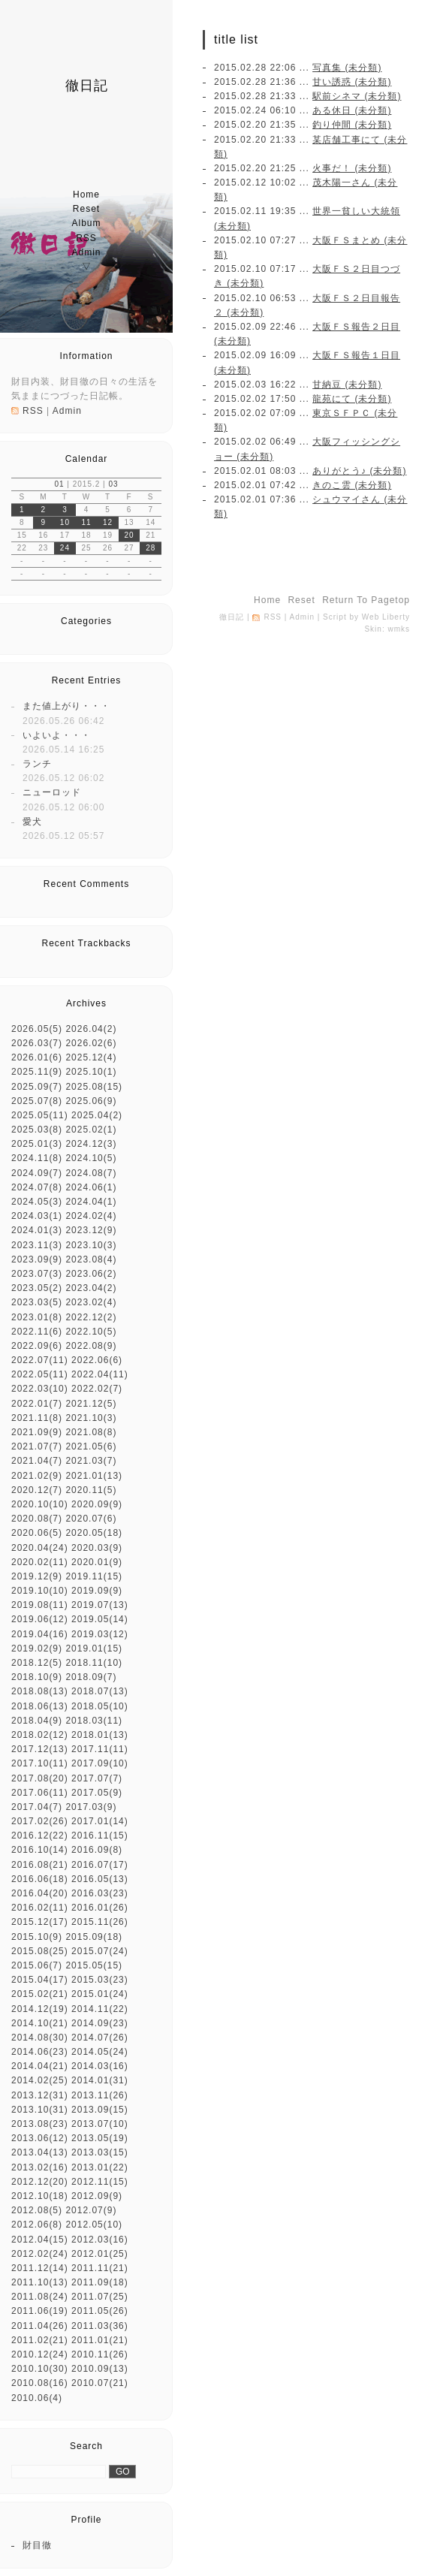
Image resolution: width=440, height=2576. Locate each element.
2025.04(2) (96, 1115)
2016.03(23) (99, 1893)
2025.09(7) (36, 1086)
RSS (86, 238)
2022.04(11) (99, 1374)
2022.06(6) (96, 1360)
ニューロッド (52, 792)
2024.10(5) (90, 1158)
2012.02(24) (39, 2254)
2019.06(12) (39, 1619)
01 (59, 484)
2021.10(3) (90, 1418)
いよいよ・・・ (57, 735)
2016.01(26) (99, 1907)
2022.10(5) (90, 1331)
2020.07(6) (90, 1518)
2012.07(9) (90, 2210)
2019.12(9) (36, 1576)
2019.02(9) (36, 1648)
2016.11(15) (99, 1835)
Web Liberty (386, 617)
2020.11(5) (90, 1490)
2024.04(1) (90, 1201)
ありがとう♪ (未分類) (359, 471)
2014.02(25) (39, 2080)
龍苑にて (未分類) (351, 399)
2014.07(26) (99, 2037)
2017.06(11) (39, 1792)
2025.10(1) (90, 1071)
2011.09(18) (99, 2282)
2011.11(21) (99, 2268)
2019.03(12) (99, 1634)
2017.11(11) (99, 1749)
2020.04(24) (39, 1548)
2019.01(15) (93, 1648)
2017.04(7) (36, 1807)
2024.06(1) (90, 1187)
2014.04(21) (39, 2066)
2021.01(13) (93, 1475)
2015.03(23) (99, 1979)
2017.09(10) (99, 1763)
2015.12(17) (39, 1922)
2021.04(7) (36, 1460)
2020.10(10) (39, 1504)
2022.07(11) (39, 1360)
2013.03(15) (99, 2152)
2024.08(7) (90, 1173)
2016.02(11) (39, 1907)
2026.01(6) (36, 1057)
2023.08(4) (90, 1259)
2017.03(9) (90, 1807)
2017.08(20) (39, 1778)
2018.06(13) (39, 1706)
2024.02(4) (90, 1216)
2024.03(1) (36, 1216)
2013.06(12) (39, 2138)
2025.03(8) (36, 1129)
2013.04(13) (39, 2152)
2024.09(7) (36, 1173)
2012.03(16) (99, 2239)
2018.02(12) (39, 1735)
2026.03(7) (36, 1043)
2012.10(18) (39, 2196)
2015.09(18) (93, 1937)
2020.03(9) (96, 1548)
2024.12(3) (90, 1144)
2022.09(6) (36, 1346)
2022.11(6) (36, 1331)
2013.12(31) (39, 2095)
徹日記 (86, 85)
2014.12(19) (39, 2009)
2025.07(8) (36, 1101)
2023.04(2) (90, 1288)
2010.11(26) (99, 2354)
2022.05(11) (39, 1374)
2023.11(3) (36, 1245)
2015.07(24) (99, 1951)
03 (113, 484)
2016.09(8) (96, 1850)
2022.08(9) (90, 1346)
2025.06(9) (90, 1101)
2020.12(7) (36, 1490)
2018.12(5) (36, 1663)
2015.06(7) (36, 1965)
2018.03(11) (93, 1720)
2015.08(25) (39, 1951)
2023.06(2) (90, 1273)
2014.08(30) (39, 2037)
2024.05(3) (36, 1201)
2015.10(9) (36, 1937)
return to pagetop (366, 600)
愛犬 (32, 821)
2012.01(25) (99, 2254)
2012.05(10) (93, 2224)
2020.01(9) (96, 1562)
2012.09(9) (96, 2196)
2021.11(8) (36, 1418)
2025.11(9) (36, 1071)
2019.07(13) (99, 1605)
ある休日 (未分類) (351, 110)
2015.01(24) (99, 1994)
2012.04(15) (39, 2239)
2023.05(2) (36, 1288)
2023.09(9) (36, 1259)
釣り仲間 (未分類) (351, 124)
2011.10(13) (39, 2282)
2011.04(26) (39, 2326)
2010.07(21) (99, 2383)
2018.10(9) (36, 1677)
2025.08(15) (93, 1086)
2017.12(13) (39, 1749)
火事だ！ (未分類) (351, 168)
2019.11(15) (93, 1576)
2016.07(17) (99, 1865)
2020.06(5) (36, 1533)
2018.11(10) (93, 1663)
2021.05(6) (90, 1446)
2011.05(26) (99, 2311)
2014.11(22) (99, 2009)
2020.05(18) (93, 1533)
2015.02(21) (39, 1994)
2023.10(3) (90, 1245)
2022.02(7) (96, 1388)
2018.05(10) (99, 1706)
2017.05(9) (96, 1792)
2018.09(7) (90, 1677)
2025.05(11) (39, 1115)
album (86, 223)
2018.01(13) (99, 1735)
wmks (398, 629)
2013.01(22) (99, 2167)
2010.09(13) (99, 2368)
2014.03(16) (99, 2066)
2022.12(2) (90, 1317)
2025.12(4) (90, 1057)
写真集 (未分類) (346, 67)
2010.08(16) (39, 2383)
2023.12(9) (90, 1230)
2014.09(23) (99, 2023)
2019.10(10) (39, 1590)
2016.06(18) (39, 1879)
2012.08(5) (36, 2210)
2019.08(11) (39, 1605)
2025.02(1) (90, 1129)
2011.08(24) (39, 2296)
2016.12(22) (39, 1835)
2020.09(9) (96, 1504)
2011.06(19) (39, 2311)
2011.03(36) (99, 2326)
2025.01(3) (36, 1144)
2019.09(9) (96, 1590)
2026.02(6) (90, 1043)
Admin (86, 252)
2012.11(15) (99, 2181)
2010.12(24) (39, 2354)
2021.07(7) (36, 1446)
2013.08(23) (39, 2124)
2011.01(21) (99, 2340)
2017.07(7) (96, 1778)
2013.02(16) (39, 2167)
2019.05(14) (99, 1619)
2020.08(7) (36, 1518)
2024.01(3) (36, 1230)
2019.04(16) (39, 1634)
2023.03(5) (36, 1302)
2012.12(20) (39, 2181)
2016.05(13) (99, 1879)
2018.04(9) (36, 1720)
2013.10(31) (39, 2109)
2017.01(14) (99, 1821)
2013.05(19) (99, 2138)
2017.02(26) (39, 1821)
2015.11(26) (99, 1922)
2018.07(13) (99, 1691)
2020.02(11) (39, 1562)
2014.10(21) (39, 2023)
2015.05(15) (93, 1965)
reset (86, 209)
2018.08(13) (39, 1691)
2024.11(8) (36, 1158)
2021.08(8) (90, 1432)
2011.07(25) (99, 2296)
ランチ (37, 764)
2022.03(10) (39, 1388)
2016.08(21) (39, 1865)
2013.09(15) (99, 2109)
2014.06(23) (39, 2052)
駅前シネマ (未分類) (356, 96)
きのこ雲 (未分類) (351, 485)
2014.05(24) (99, 2052)
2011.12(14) (39, 2268)
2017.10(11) (39, 1763)
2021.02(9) (36, 1475)
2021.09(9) (36, 1432)
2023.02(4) (90, 1302)
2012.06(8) (36, 2224)
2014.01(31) (99, 2080)
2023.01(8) (36, 1317)
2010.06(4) (36, 2398)
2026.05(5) (36, 1029)
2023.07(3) (36, 1273)
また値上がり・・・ (66, 706)
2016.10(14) (39, 1850)
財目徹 (37, 2545)
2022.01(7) (36, 1403)
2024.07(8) (36, 1187)
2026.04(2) (90, 1029)
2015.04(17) (39, 1979)
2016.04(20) (39, 1893)
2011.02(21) (39, 2340)
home (86, 194)
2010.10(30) (39, 2368)
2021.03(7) (90, 1460)
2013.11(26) (99, 2095)
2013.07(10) (99, 2124)
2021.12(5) (90, 1403)
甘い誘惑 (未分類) (351, 82)
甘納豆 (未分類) (346, 384)
